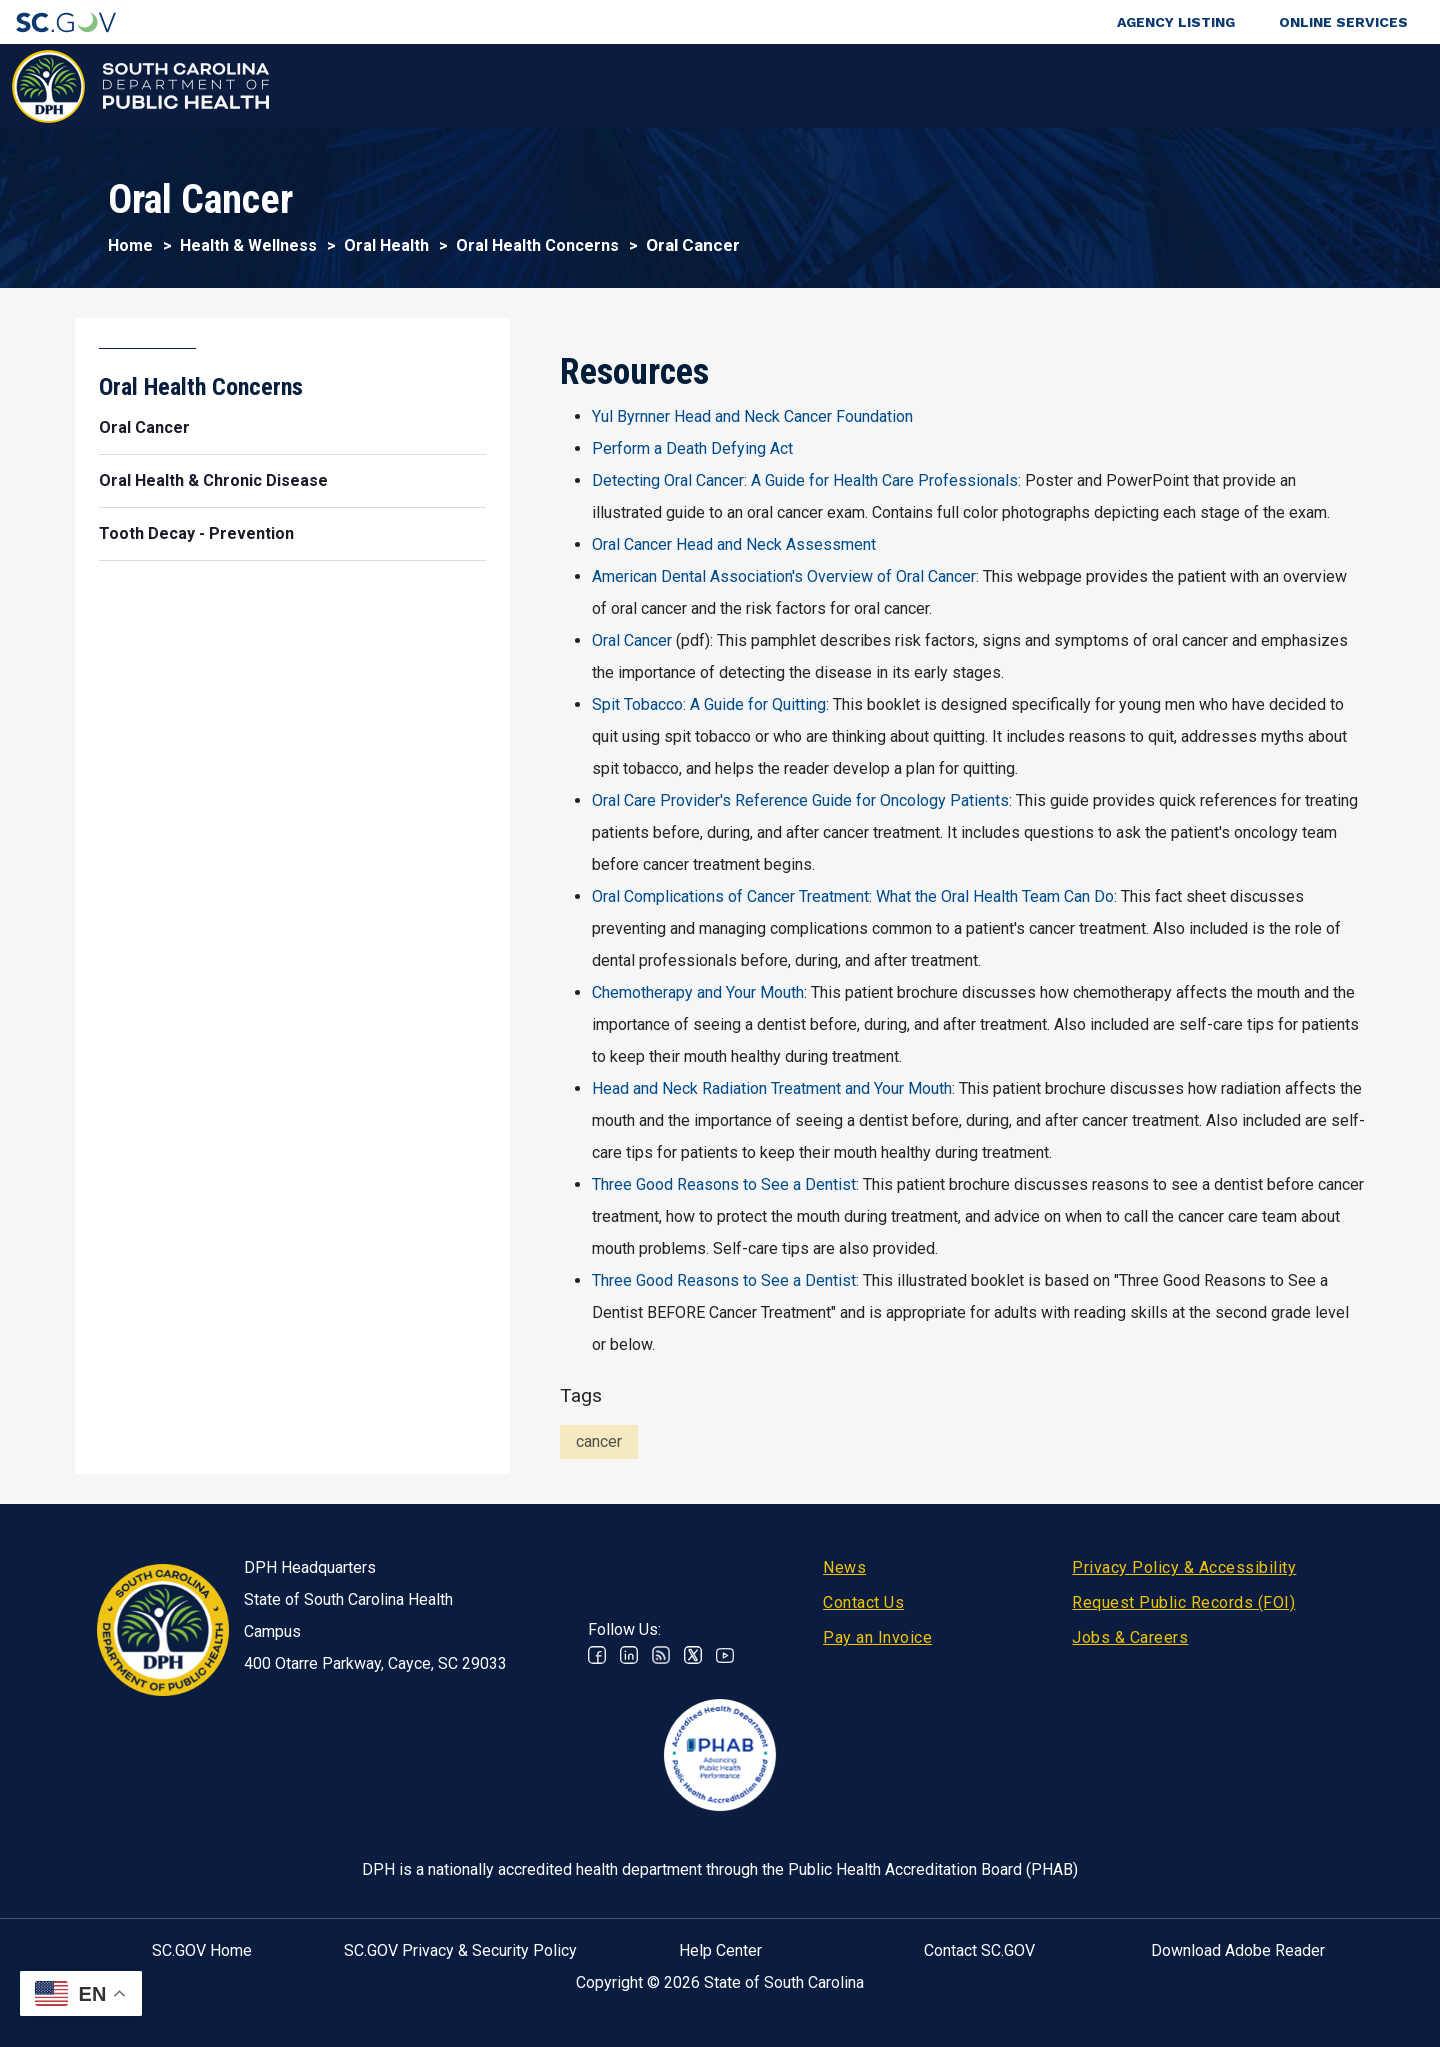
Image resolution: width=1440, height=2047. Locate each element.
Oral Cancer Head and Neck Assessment (734, 544)
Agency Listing (1176, 22)
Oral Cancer (632, 640)
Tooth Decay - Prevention (196, 533)
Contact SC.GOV (979, 1950)
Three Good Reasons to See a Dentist (724, 1184)
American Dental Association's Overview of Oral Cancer (784, 576)
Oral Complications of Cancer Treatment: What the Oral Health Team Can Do (853, 896)
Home (130, 245)
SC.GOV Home (202, 1950)
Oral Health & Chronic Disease (213, 480)
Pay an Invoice (877, 1637)
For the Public (793, 85)
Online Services (1343, 22)
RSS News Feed (661, 1655)
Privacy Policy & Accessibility (1184, 1567)
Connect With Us (1293, 85)
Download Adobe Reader (1238, 1950)
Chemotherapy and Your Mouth (698, 992)
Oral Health (386, 245)
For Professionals (982, 85)
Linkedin (629, 1655)
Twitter (693, 1655)
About (1140, 85)
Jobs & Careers (1130, 1637)
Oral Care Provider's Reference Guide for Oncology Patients (800, 800)
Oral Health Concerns (537, 245)
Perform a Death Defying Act (692, 448)
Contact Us (863, 1602)
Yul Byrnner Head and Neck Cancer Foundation (752, 416)
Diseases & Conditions (588, 85)
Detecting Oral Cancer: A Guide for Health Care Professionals (805, 480)
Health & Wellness (367, 85)
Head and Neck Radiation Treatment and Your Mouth (772, 1088)
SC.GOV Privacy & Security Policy (460, 1950)
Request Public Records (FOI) (1183, 1602)
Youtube (725, 1655)
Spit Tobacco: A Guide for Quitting (709, 704)
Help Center (720, 1950)
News (844, 1567)
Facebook (597, 1655)
